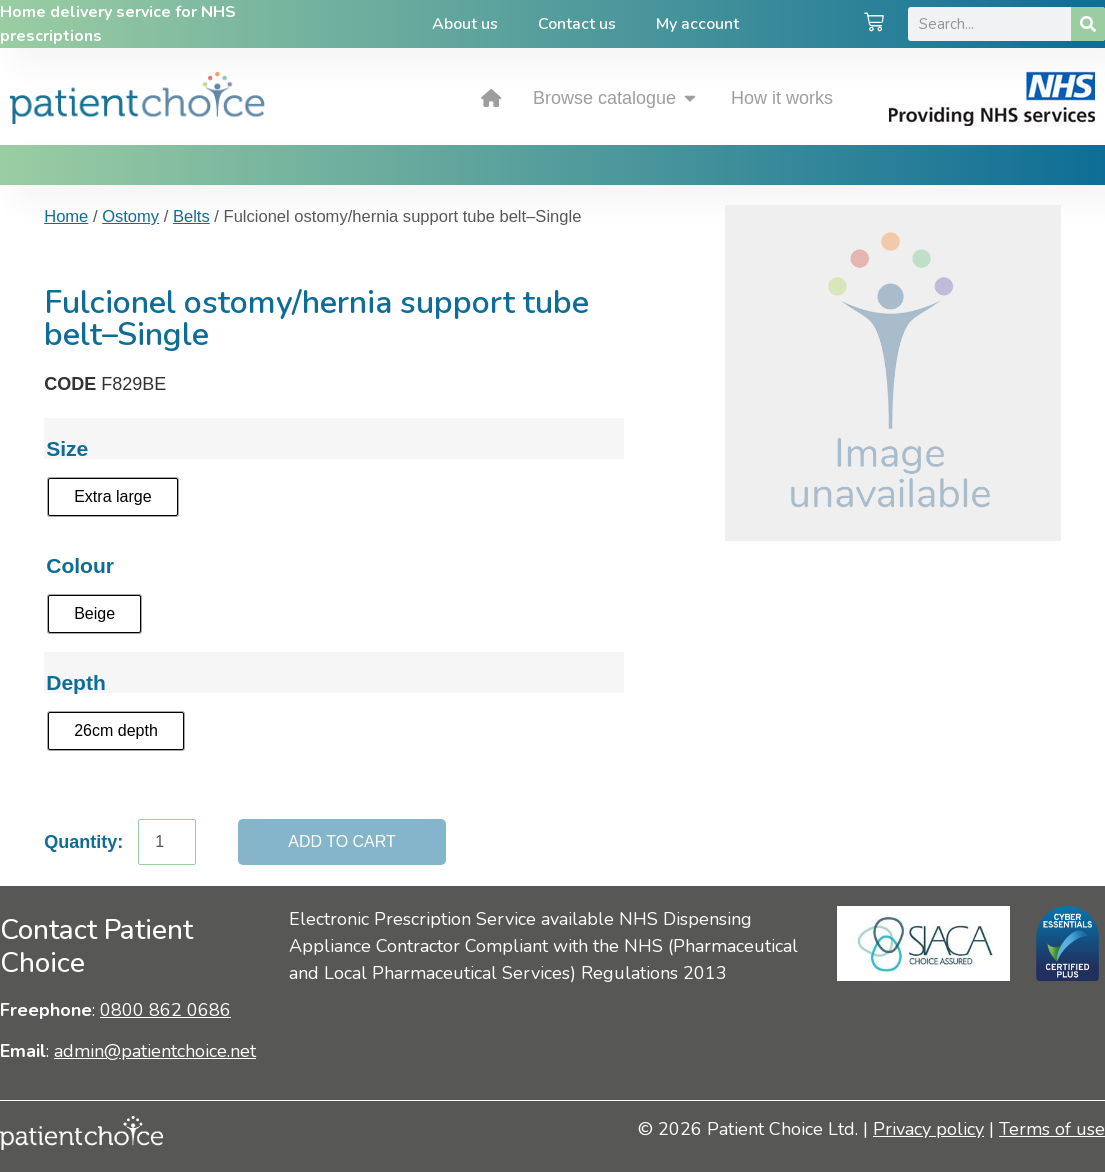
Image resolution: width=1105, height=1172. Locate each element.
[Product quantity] (167, 842)
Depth (76, 682)
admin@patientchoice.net (155, 1051)
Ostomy (130, 216)
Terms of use (1052, 1129)
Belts (191, 216)
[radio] (112, 497)
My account (697, 24)
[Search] (1088, 24)
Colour (80, 565)
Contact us (577, 24)
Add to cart (342, 841)
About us (465, 24)
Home (66, 216)
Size (67, 448)
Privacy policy (928, 1129)
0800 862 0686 (165, 1010)
